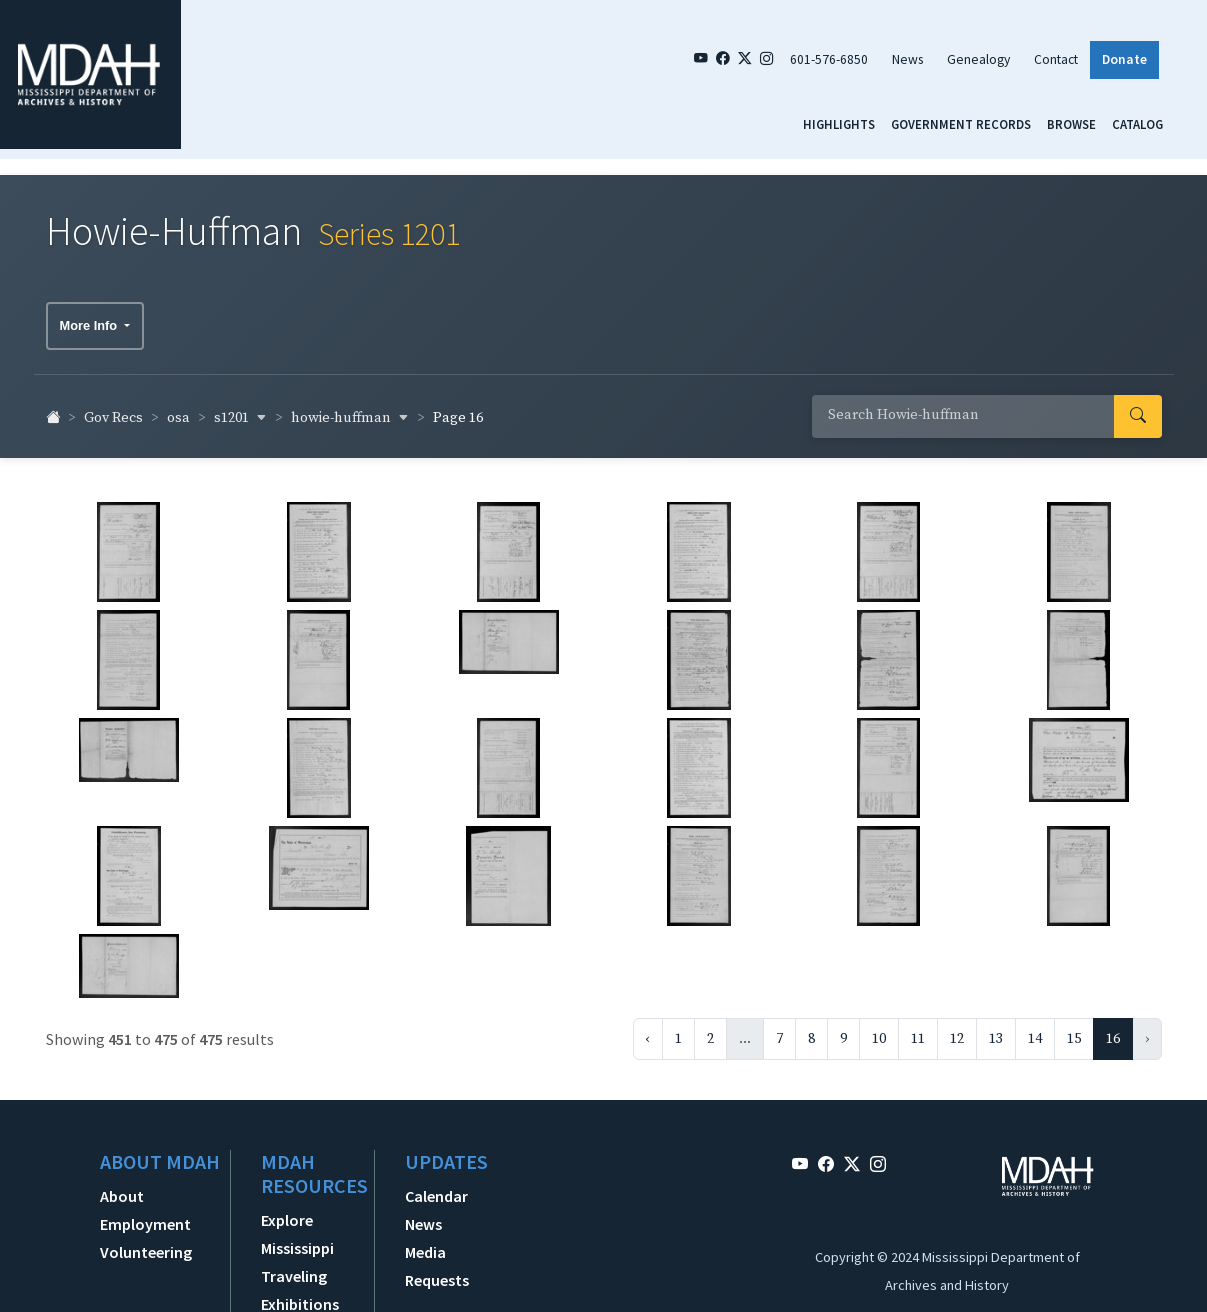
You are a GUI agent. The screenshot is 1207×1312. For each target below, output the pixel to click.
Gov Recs (113, 409)
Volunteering (146, 1242)
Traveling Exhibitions (300, 1280)
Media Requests (437, 1256)
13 (996, 1029)
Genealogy (978, 59)
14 (1035, 1029)
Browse (1071, 124)
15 (1074, 1029)
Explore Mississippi (297, 1224)
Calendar (436, 1186)
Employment (145, 1214)
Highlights (839, 124)
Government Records (961, 124)
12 (957, 1029)
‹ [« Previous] (648, 1029)
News (907, 59)
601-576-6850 (829, 59)
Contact (1056, 59)
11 (918, 1029)
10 (879, 1029)
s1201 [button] (240, 408)
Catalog (1137, 124)
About (122, 1186)
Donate (1124, 59)
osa (178, 409)
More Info (90, 315)
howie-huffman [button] (350, 408)
